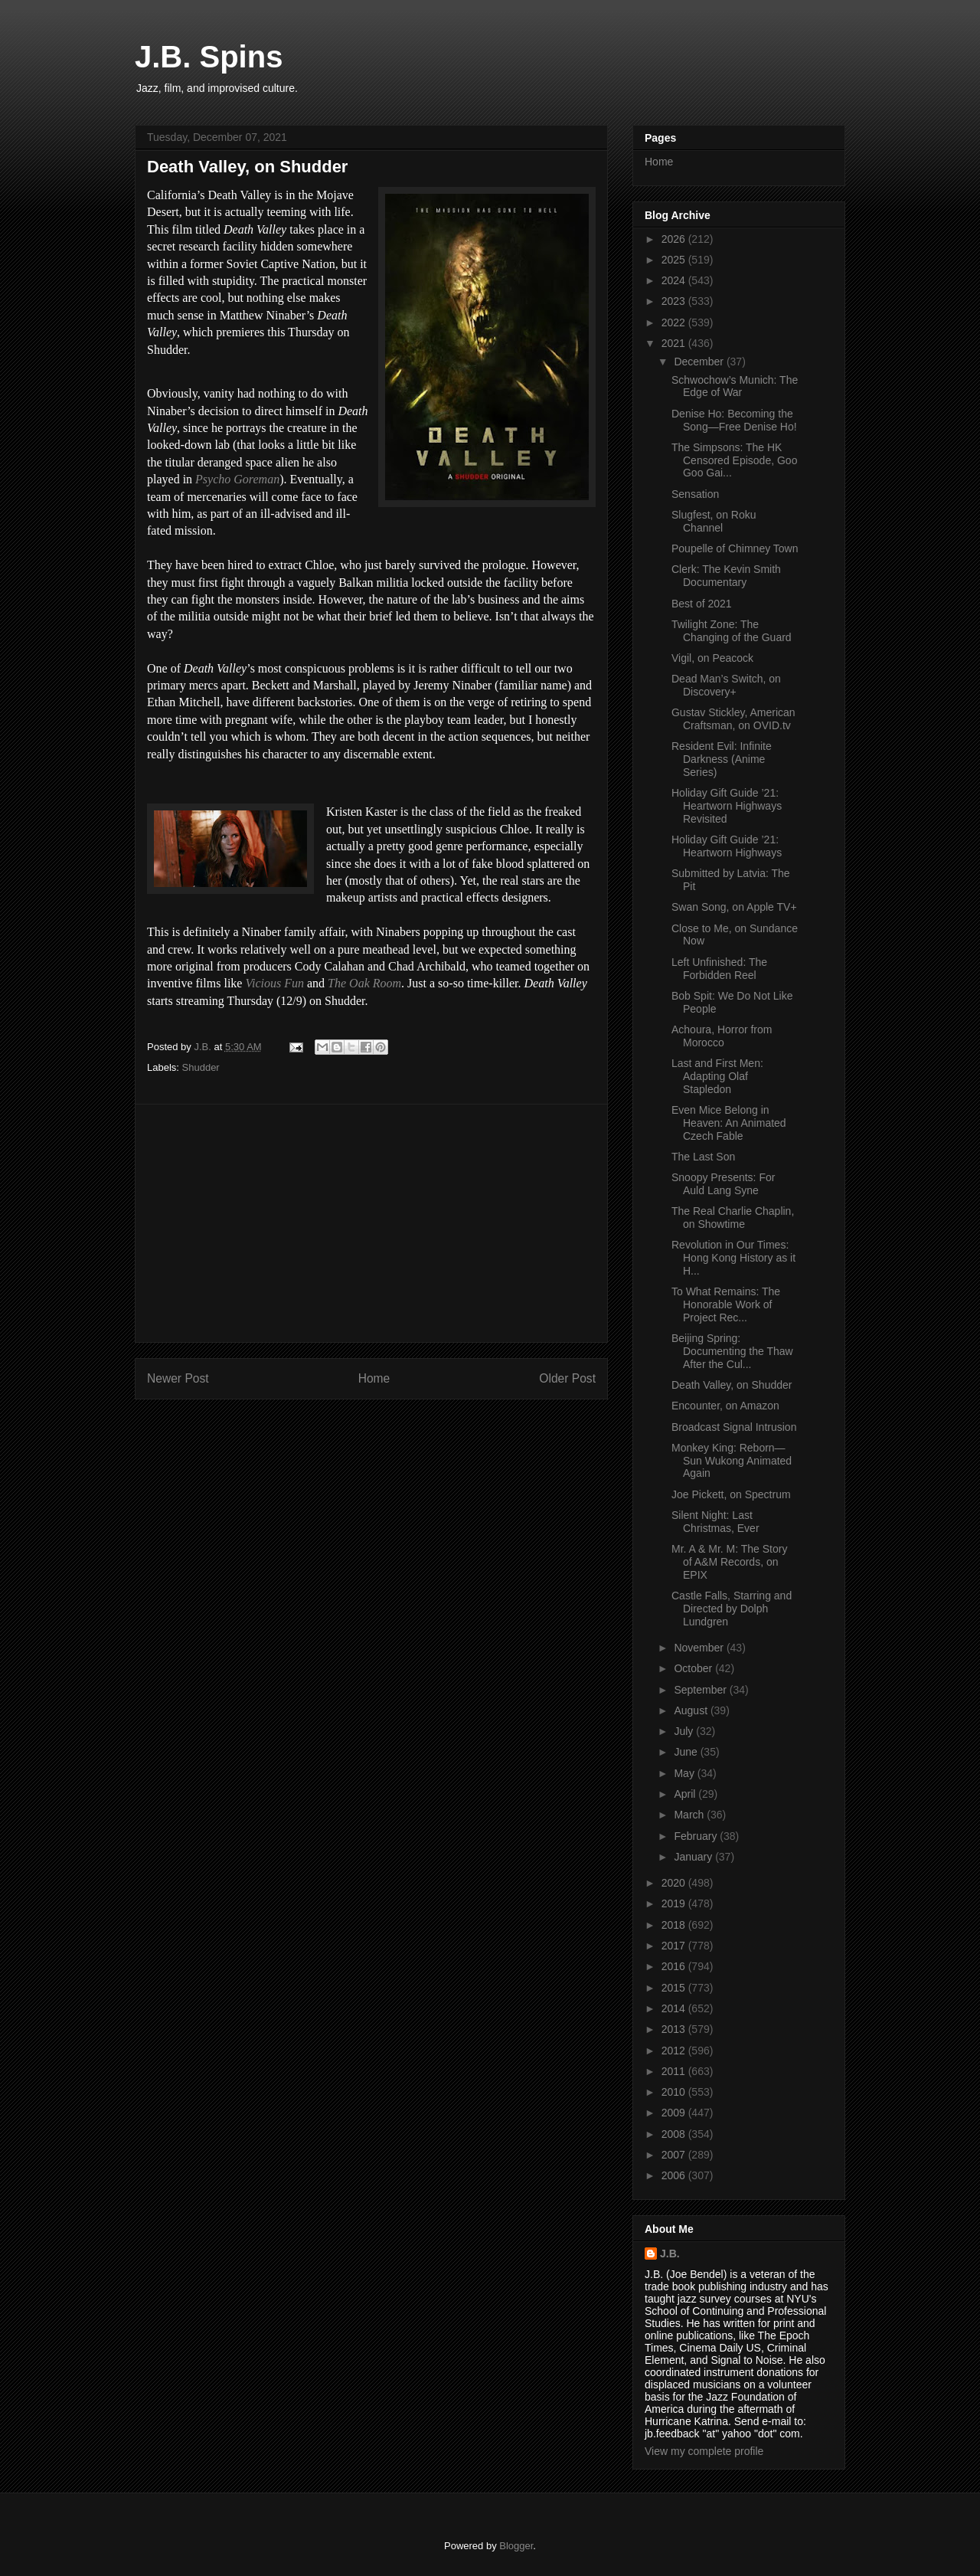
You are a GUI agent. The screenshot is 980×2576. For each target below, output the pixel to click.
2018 (675, 1925)
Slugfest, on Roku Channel (713, 521)
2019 (675, 1903)
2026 (675, 239)
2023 (675, 301)
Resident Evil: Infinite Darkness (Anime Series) (721, 759)
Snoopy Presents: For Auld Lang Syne (723, 1183)
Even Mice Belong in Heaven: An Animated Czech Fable (728, 1123)
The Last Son (703, 1157)
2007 (675, 2155)
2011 (675, 2071)
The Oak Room (364, 983)
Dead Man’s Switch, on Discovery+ (726, 685)
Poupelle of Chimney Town (735, 548)
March (690, 1814)
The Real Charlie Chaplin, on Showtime (732, 1217)
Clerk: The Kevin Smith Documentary (726, 575)
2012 (675, 2050)
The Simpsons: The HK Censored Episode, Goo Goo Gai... (734, 460)
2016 (675, 1966)
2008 (675, 2134)
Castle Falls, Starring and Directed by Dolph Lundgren (731, 1608)
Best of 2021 (701, 603)
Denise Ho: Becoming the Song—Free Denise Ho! (734, 420)
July (685, 1731)
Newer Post (178, 1378)
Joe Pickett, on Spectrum (731, 1494)
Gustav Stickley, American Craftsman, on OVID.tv (733, 719)
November (700, 1648)
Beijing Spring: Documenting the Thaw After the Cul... (732, 1351)
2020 (675, 1883)
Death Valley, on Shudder (731, 1385)
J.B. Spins (209, 57)
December (700, 361)
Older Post (567, 1378)
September (701, 1690)
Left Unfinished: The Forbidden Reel (719, 968)
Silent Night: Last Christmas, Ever (715, 1521)
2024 (675, 280)
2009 (675, 2112)
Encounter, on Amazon (725, 1405)
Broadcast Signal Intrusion (733, 1427)
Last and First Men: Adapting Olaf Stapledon (717, 1076)
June (687, 1752)
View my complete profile (704, 2451)
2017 (675, 1945)
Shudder (201, 1067)
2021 (675, 343)
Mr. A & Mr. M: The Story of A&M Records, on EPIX (729, 1562)
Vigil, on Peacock (712, 658)
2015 (675, 1988)
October (694, 1668)
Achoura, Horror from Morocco (721, 1036)
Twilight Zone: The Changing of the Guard (731, 630)
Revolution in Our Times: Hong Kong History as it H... (733, 1258)
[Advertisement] (371, 1223)
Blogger (516, 2545)
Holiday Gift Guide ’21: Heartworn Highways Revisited (726, 806)
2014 (675, 2008)
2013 (675, 2029)
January (694, 1857)
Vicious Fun (274, 983)
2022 (675, 322)
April (686, 1794)
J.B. (670, 2253)
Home (374, 1378)
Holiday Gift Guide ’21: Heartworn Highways (726, 846)
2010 (675, 2092)
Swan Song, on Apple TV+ (734, 907)
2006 (675, 2175)
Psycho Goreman (237, 479)
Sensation (695, 494)
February (697, 1836)
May (685, 1773)
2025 (675, 260)
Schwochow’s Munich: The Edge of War (734, 386)
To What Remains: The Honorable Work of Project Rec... (725, 1304)
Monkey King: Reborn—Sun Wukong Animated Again (731, 1461)
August (692, 1710)
